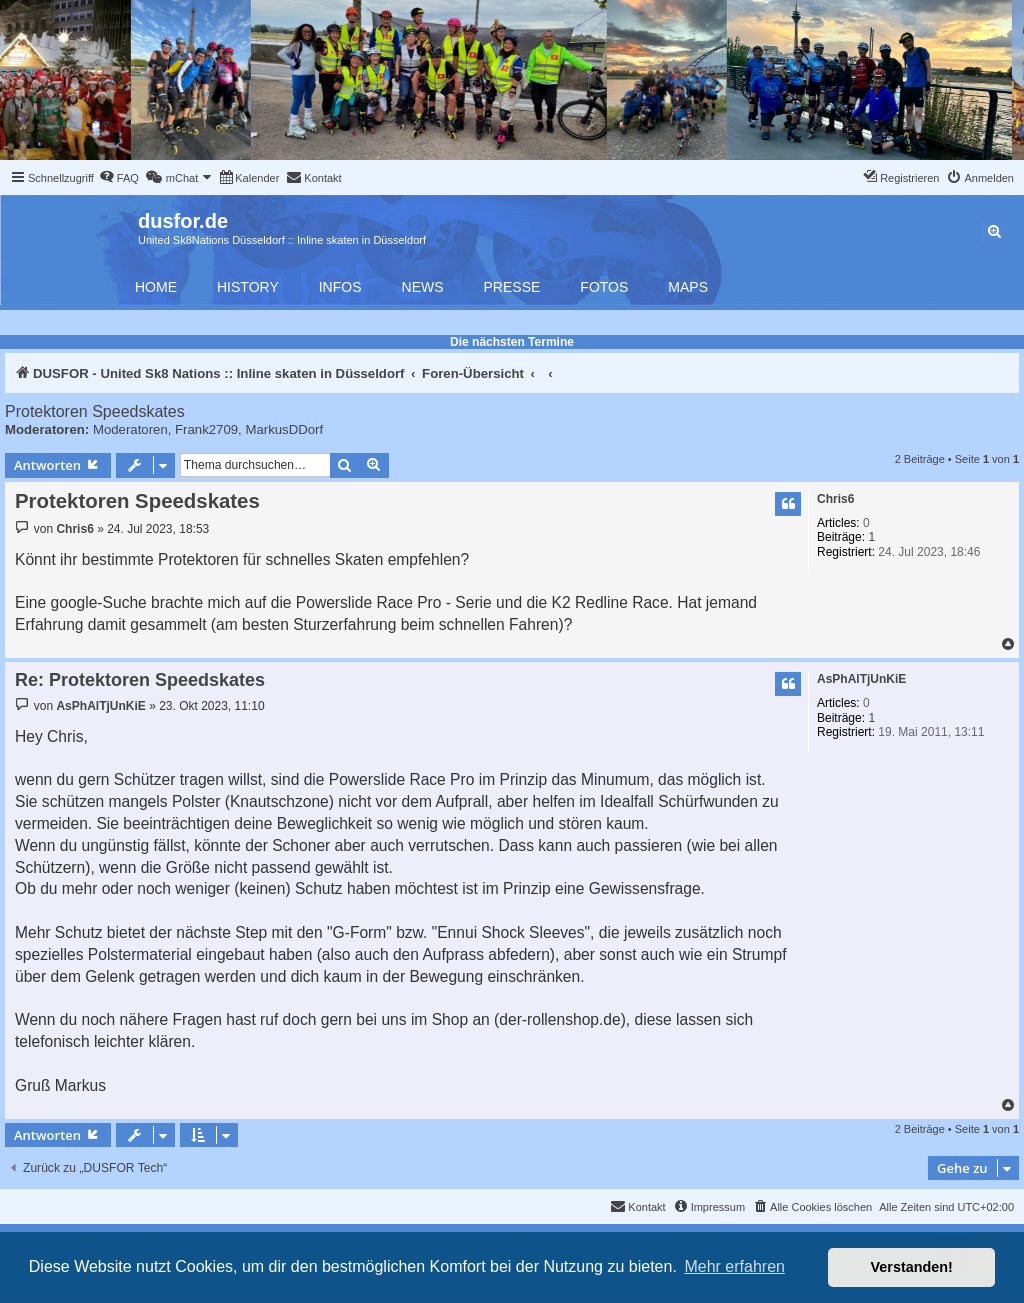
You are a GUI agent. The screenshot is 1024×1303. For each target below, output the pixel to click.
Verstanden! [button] (912, 1267)
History (248, 287)
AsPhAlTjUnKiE (861, 679)
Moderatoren (130, 429)
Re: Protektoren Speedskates (140, 680)
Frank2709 (206, 429)
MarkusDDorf (284, 429)
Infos (340, 287)
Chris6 (835, 499)
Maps (688, 287)
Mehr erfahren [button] (734, 1266)
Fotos (604, 287)
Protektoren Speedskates (95, 411)
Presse (512, 287)
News (423, 287)
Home (156, 287)
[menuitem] (119, 178)
